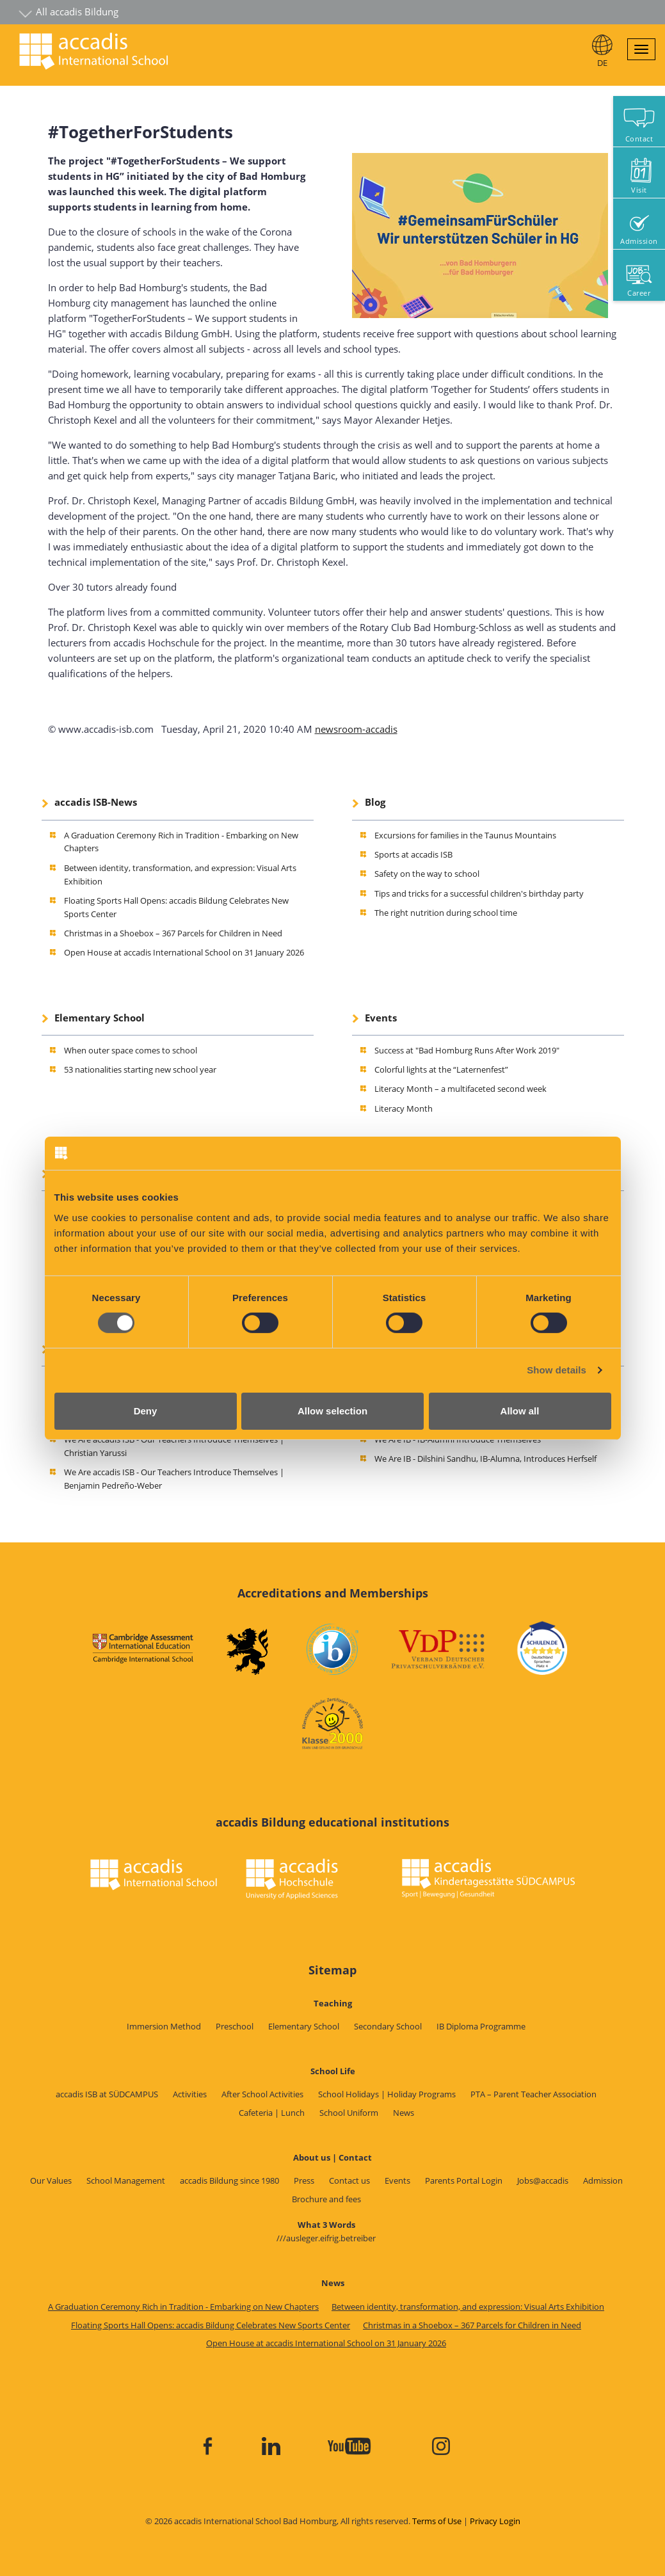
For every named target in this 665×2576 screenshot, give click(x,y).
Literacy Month (403, 1108)
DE (602, 62)
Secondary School (388, 2026)
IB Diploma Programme (481, 2026)
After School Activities (262, 2094)
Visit (639, 190)
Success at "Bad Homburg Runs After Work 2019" (466, 1050)
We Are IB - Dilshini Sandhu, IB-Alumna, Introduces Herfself (485, 1458)
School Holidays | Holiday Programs (387, 2094)
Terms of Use (436, 2521)
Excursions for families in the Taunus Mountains (465, 835)
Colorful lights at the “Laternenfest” (441, 1069)
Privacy (483, 2521)
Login (509, 2521)
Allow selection (332, 1410)
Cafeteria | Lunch (272, 2112)
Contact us (349, 2180)
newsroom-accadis (356, 729)
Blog (375, 802)
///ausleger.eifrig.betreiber (326, 2238)
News (403, 2112)
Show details (556, 1369)
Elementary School (99, 1017)
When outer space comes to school (130, 1050)
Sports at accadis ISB (413, 854)
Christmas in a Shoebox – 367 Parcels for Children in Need (173, 933)
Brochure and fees (326, 2199)
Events (381, 1017)
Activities (190, 2094)
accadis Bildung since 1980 (229, 2180)
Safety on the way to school (426, 873)
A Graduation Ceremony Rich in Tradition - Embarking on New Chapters (183, 2306)
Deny (145, 1410)
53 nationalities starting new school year (140, 1069)
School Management (125, 2180)
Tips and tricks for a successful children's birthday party (479, 893)
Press (304, 2180)
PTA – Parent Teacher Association (533, 2094)
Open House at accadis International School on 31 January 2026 (184, 952)
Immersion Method (164, 2026)
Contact (639, 138)
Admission (603, 2180)
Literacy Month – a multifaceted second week (460, 1088)
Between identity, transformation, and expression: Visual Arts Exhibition (468, 2306)
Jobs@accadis (542, 2180)
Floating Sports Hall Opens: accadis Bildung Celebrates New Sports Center (210, 2325)
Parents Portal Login (463, 2180)
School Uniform (348, 2112)
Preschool (234, 2026)
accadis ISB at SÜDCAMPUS (107, 2094)
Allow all (520, 1410)
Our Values (51, 2180)
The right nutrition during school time (445, 912)
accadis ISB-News (95, 802)
